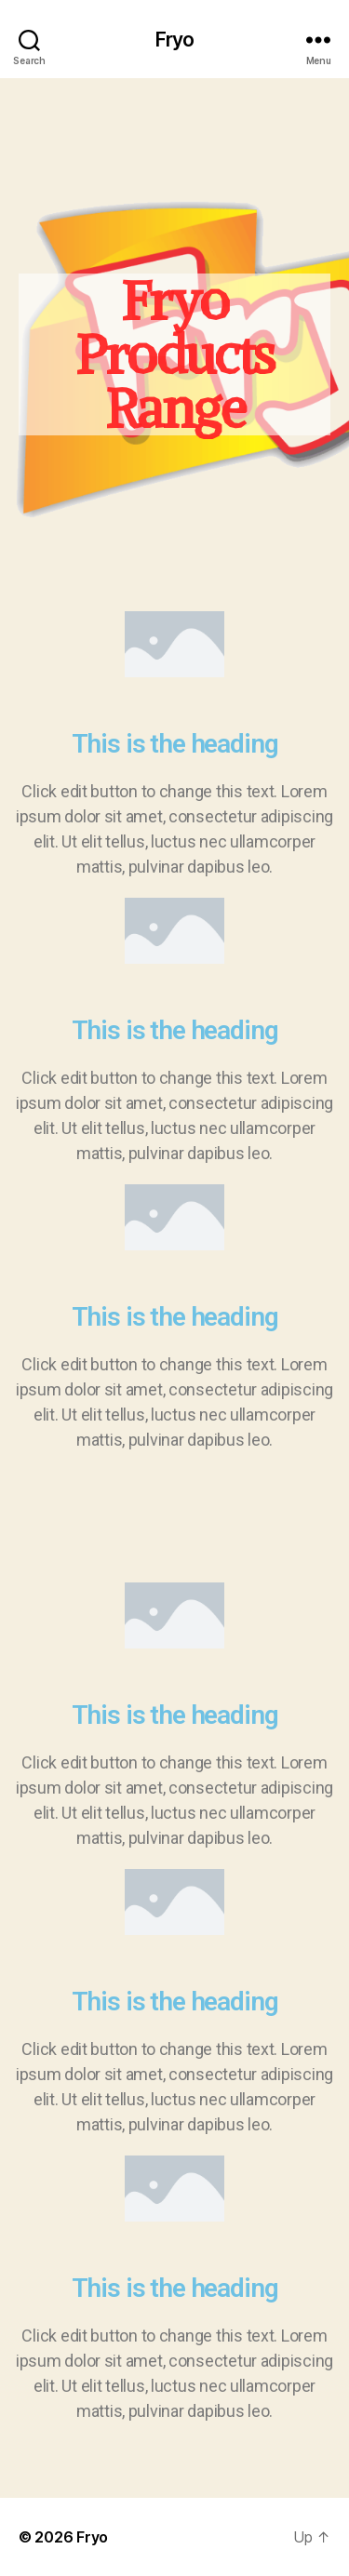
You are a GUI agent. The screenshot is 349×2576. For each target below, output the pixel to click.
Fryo (175, 39)
